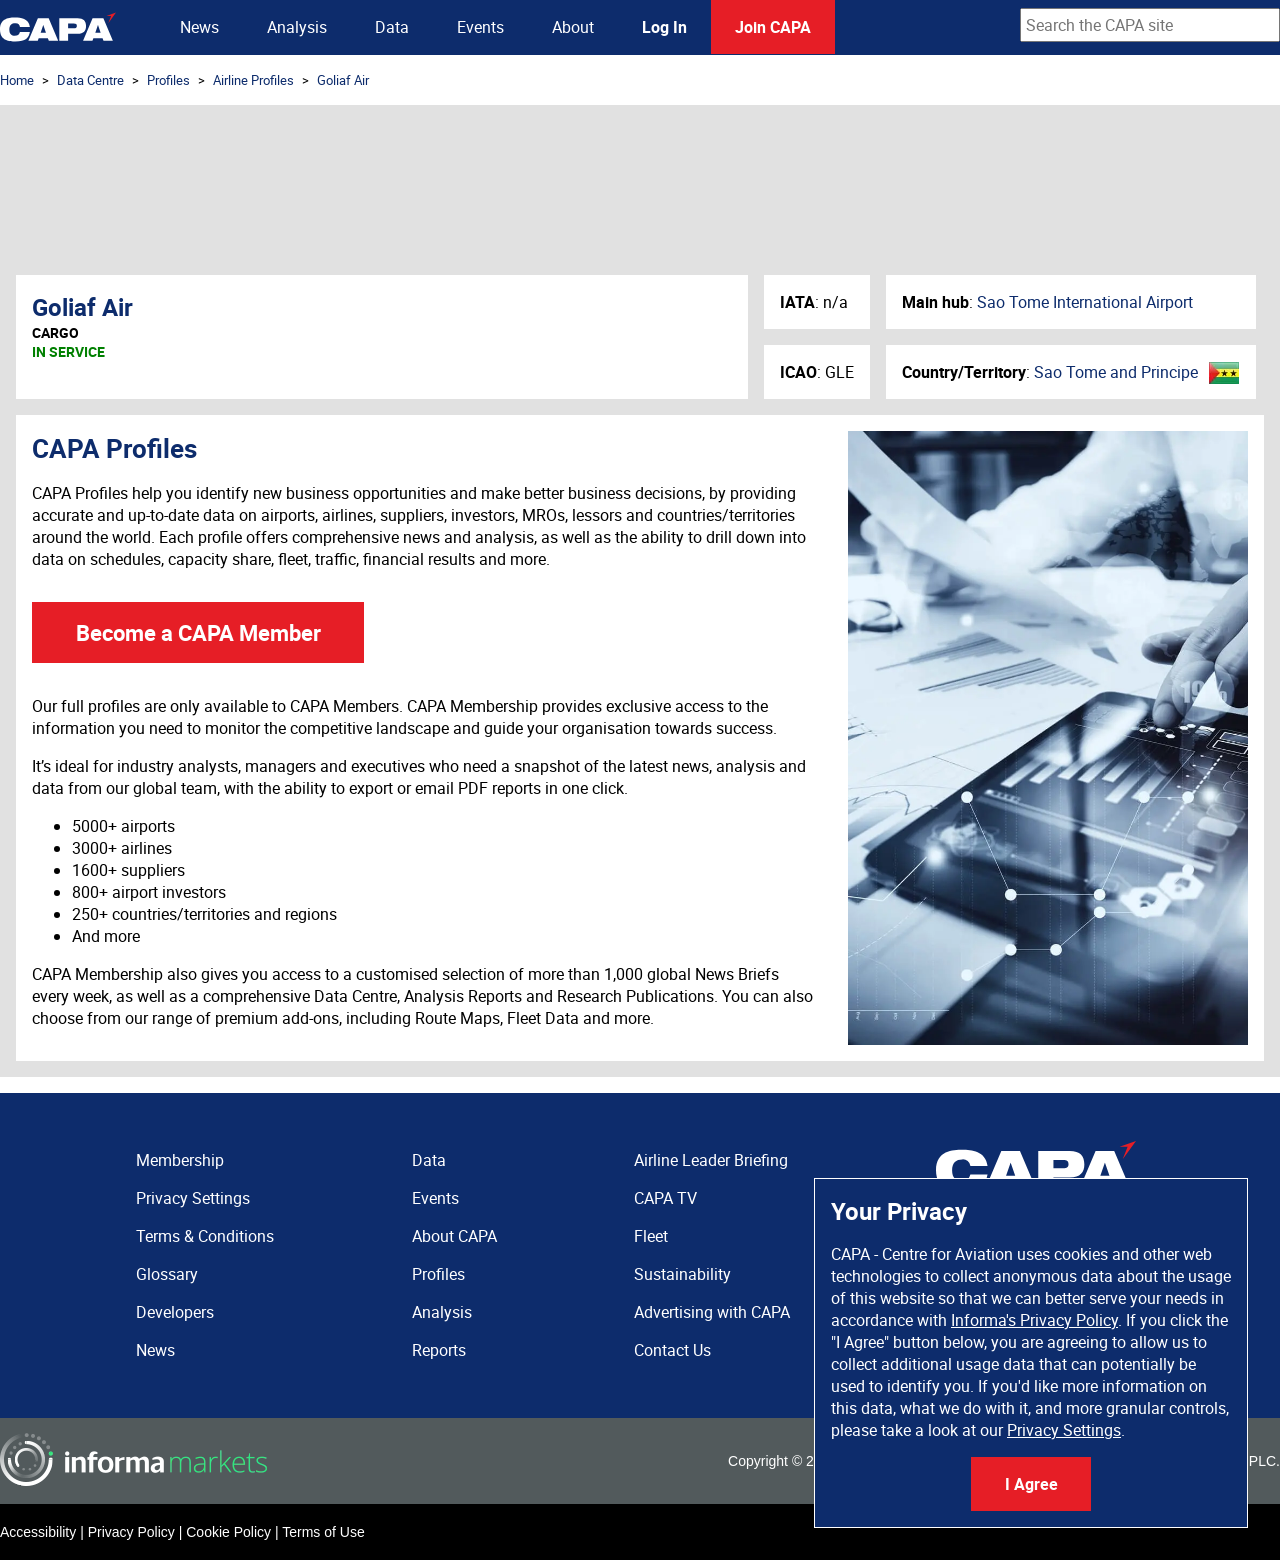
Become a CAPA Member (198, 632)
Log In (664, 27)
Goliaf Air (343, 80)
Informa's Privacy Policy (1034, 1320)
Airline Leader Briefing (711, 1160)
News (199, 27)
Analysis (297, 27)
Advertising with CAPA (712, 1312)
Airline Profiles (253, 80)
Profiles (168, 80)
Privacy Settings (1064, 1430)
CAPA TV (665, 1198)
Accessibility (38, 1532)
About (573, 27)
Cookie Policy (228, 1532)
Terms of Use (323, 1532)
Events (480, 27)
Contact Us (672, 1350)
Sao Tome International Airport (1085, 302)
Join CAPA (773, 27)
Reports (439, 1350)
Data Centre (90, 80)
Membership (180, 1160)
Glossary (167, 1274)
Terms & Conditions (205, 1236)
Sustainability (682, 1274)
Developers (175, 1312)
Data (392, 27)
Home (17, 80)
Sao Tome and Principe (1116, 372)
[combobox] (1150, 25)
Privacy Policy (131, 1532)
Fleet (651, 1236)
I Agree (1031, 1484)
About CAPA (454, 1236)
